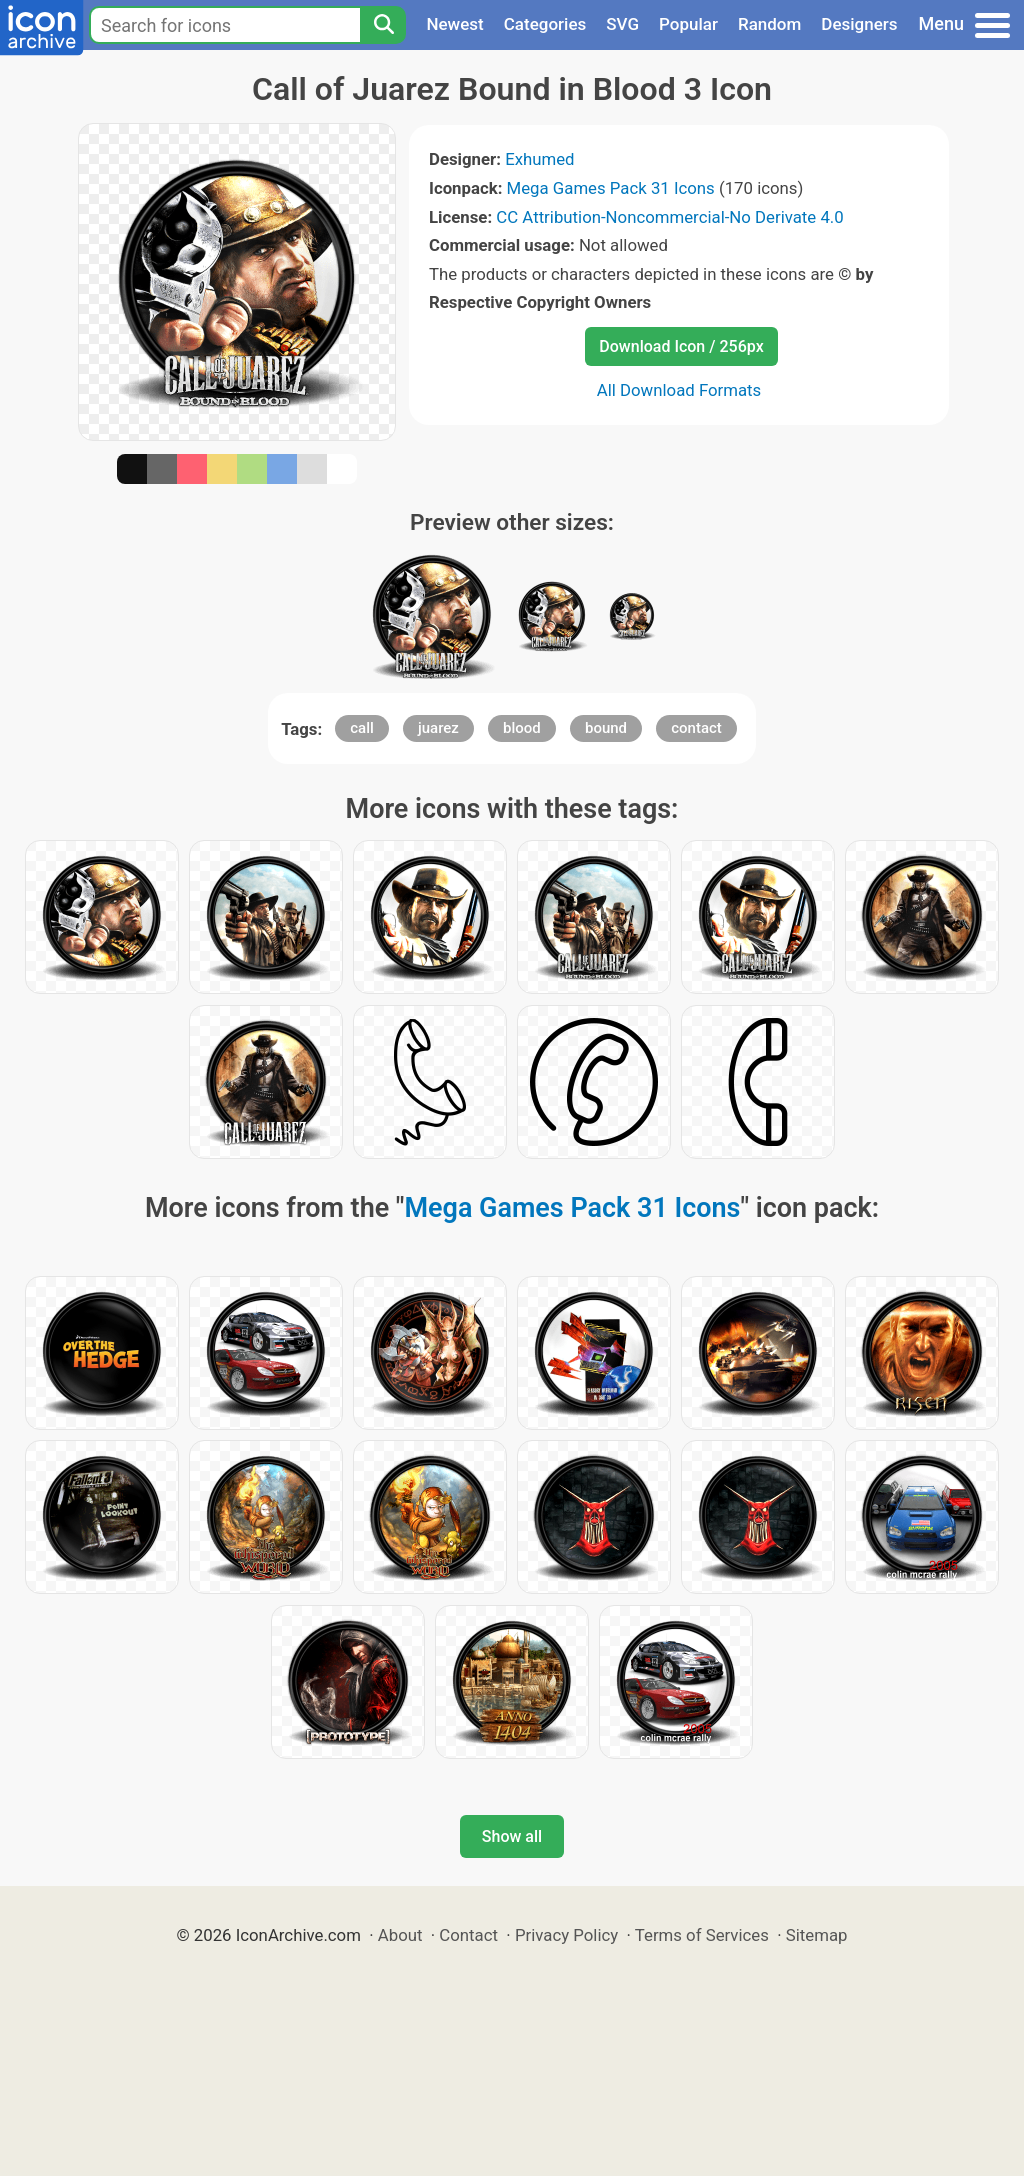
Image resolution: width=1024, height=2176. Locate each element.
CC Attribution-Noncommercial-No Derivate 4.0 (669, 217)
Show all (512, 1836)
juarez (438, 728)
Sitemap (817, 1935)
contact (696, 728)
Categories (545, 24)
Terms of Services (702, 1935)
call (362, 728)
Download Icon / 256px (681, 346)
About (400, 1935)
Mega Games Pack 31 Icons (611, 188)
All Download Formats (679, 390)
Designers (859, 24)
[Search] (383, 25)
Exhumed (539, 159)
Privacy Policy (566, 1935)
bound (606, 728)
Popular (688, 24)
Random (769, 24)
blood (522, 728)
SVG (622, 24)
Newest (454, 24)
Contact (468, 1935)
